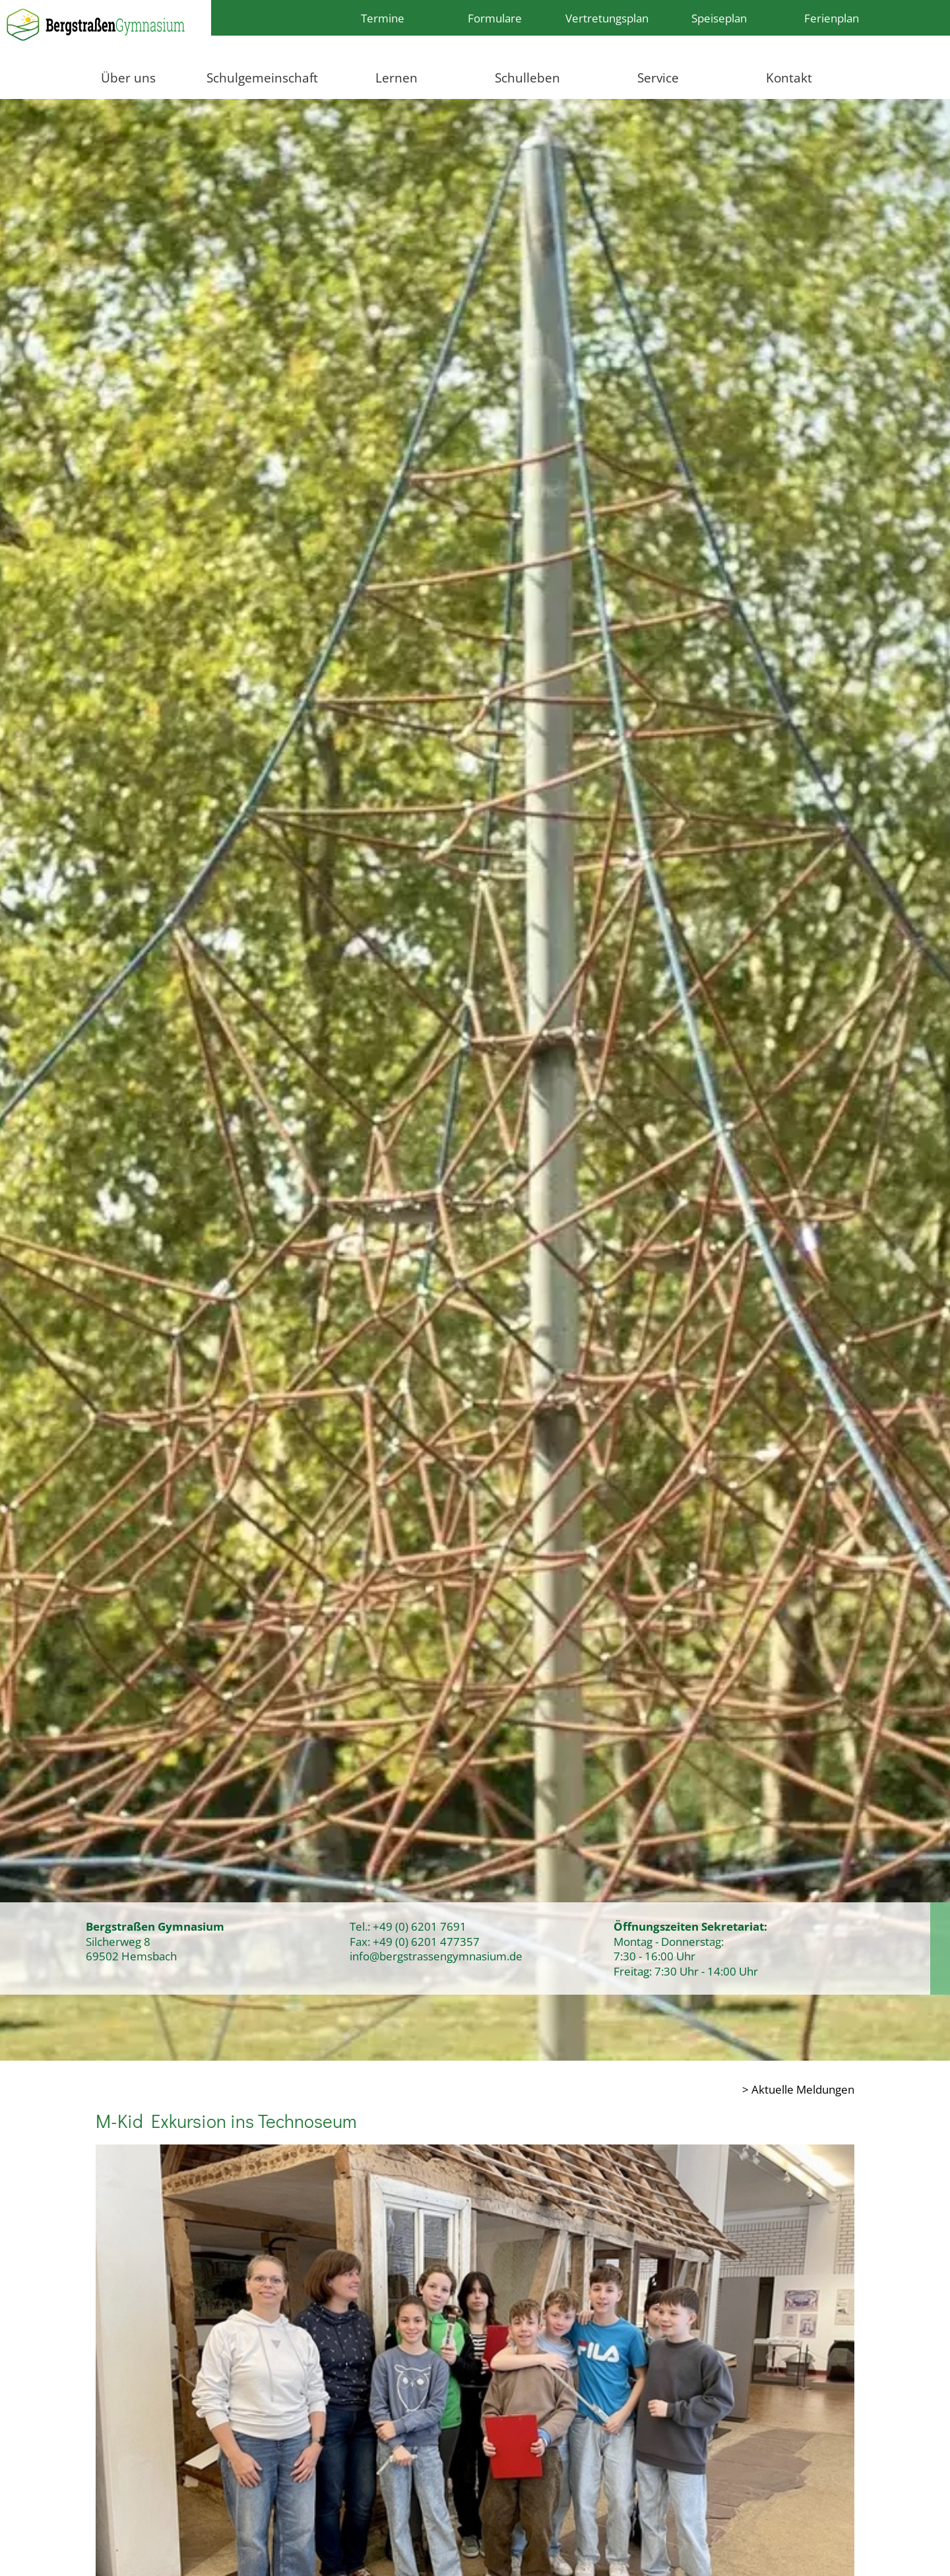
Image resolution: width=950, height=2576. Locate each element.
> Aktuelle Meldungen (798, 2089)
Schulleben (527, 77)
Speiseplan (719, 18)
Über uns (128, 77)
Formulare (495, 18)
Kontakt (789, 77)
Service (658, 77)
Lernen (396, 77)
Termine (382, 18)
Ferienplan (831, 18)
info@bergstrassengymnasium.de (436, 1956)
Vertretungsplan (607, 18)
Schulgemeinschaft (262, 77)
